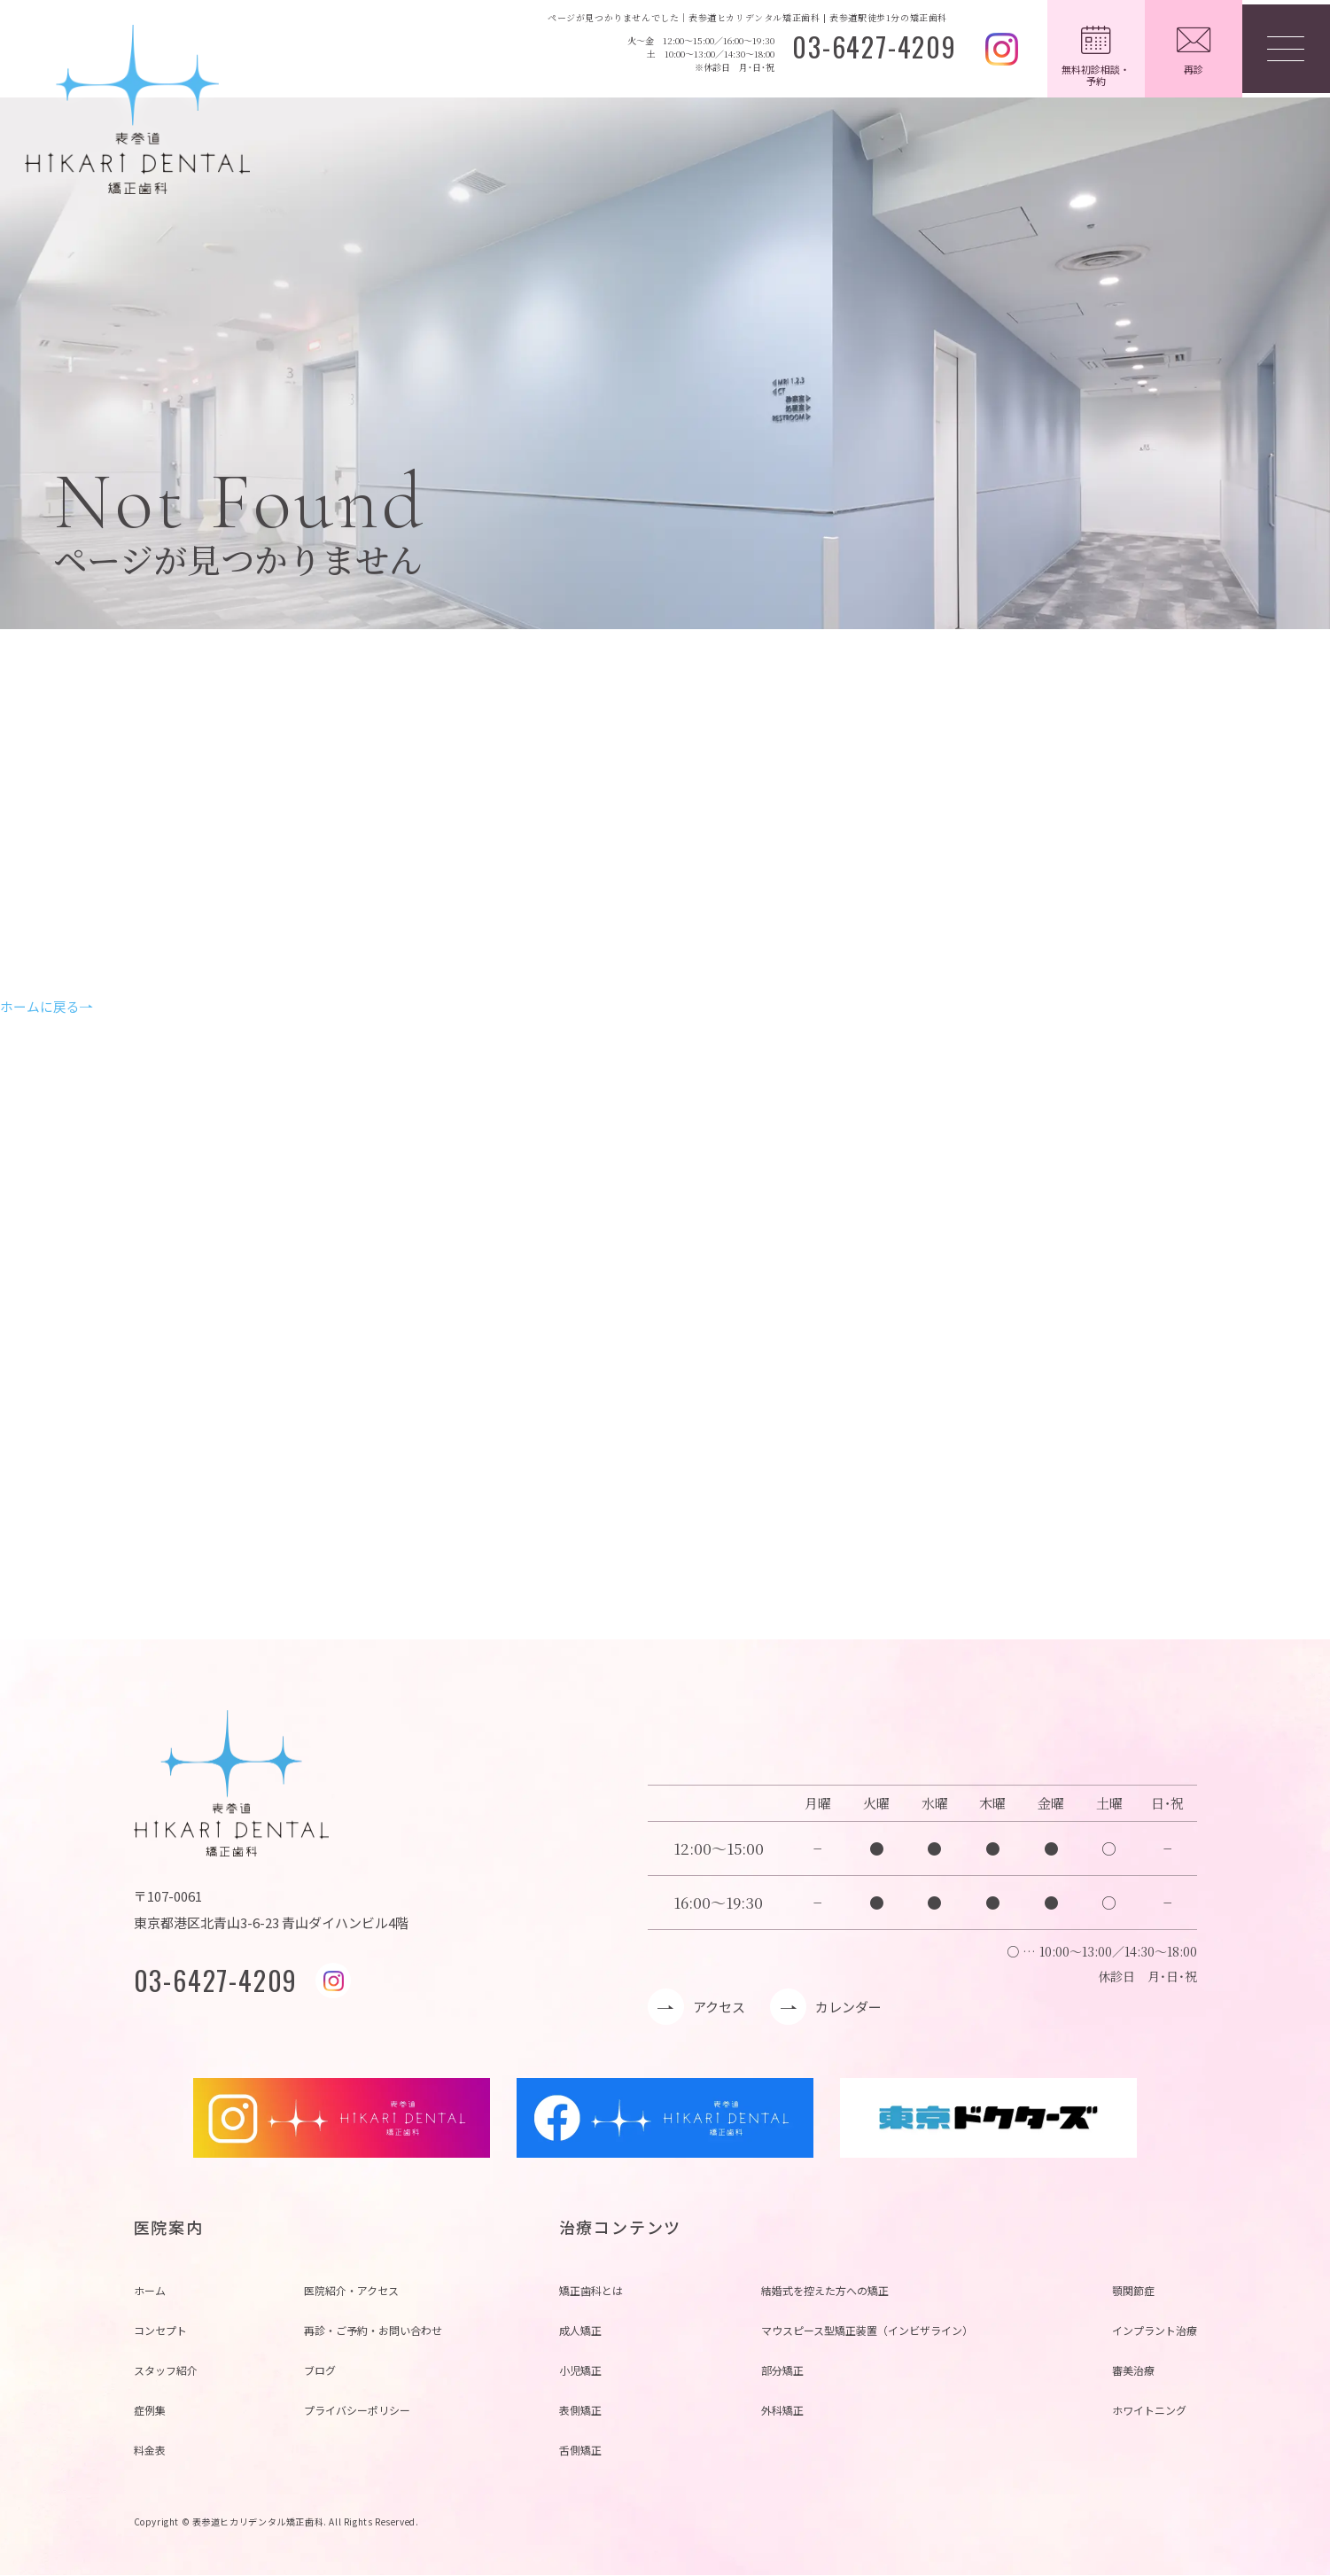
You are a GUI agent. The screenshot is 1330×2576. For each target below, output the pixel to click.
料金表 (150, 2450)
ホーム (150, 2291)
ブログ (320, 2370)
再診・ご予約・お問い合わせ (373, 2331)
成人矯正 (580, 2331)
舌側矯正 (580, 2450)
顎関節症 (1133, 2291)
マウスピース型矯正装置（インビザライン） (867, 2331)
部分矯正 (782, 2370)
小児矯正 (580, 2370)
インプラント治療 (1154, 2331)
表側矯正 (580, 2410)
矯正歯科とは (591, 2291)
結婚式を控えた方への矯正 (825, 2291)
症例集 (150, 2410)
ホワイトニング (1149, 2410)
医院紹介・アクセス (351, 2291)
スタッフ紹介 (166, 2370)
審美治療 (1133, 2370)
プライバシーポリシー (357, 2410)
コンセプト (160, 2331)
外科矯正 (782, 2410)
